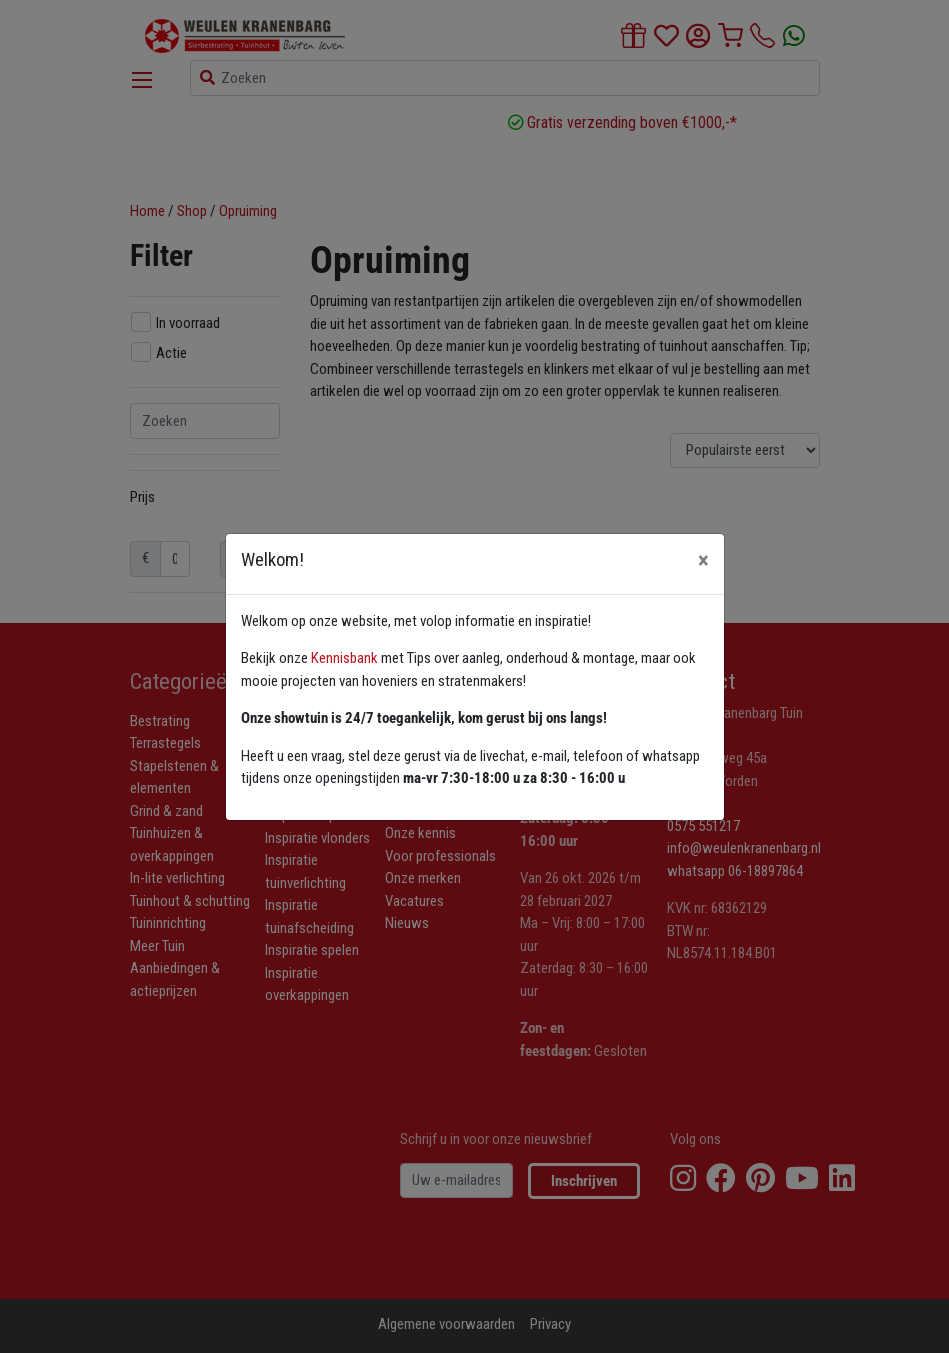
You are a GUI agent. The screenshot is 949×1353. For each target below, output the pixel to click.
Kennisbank (344, 658)
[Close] (703, 560)
